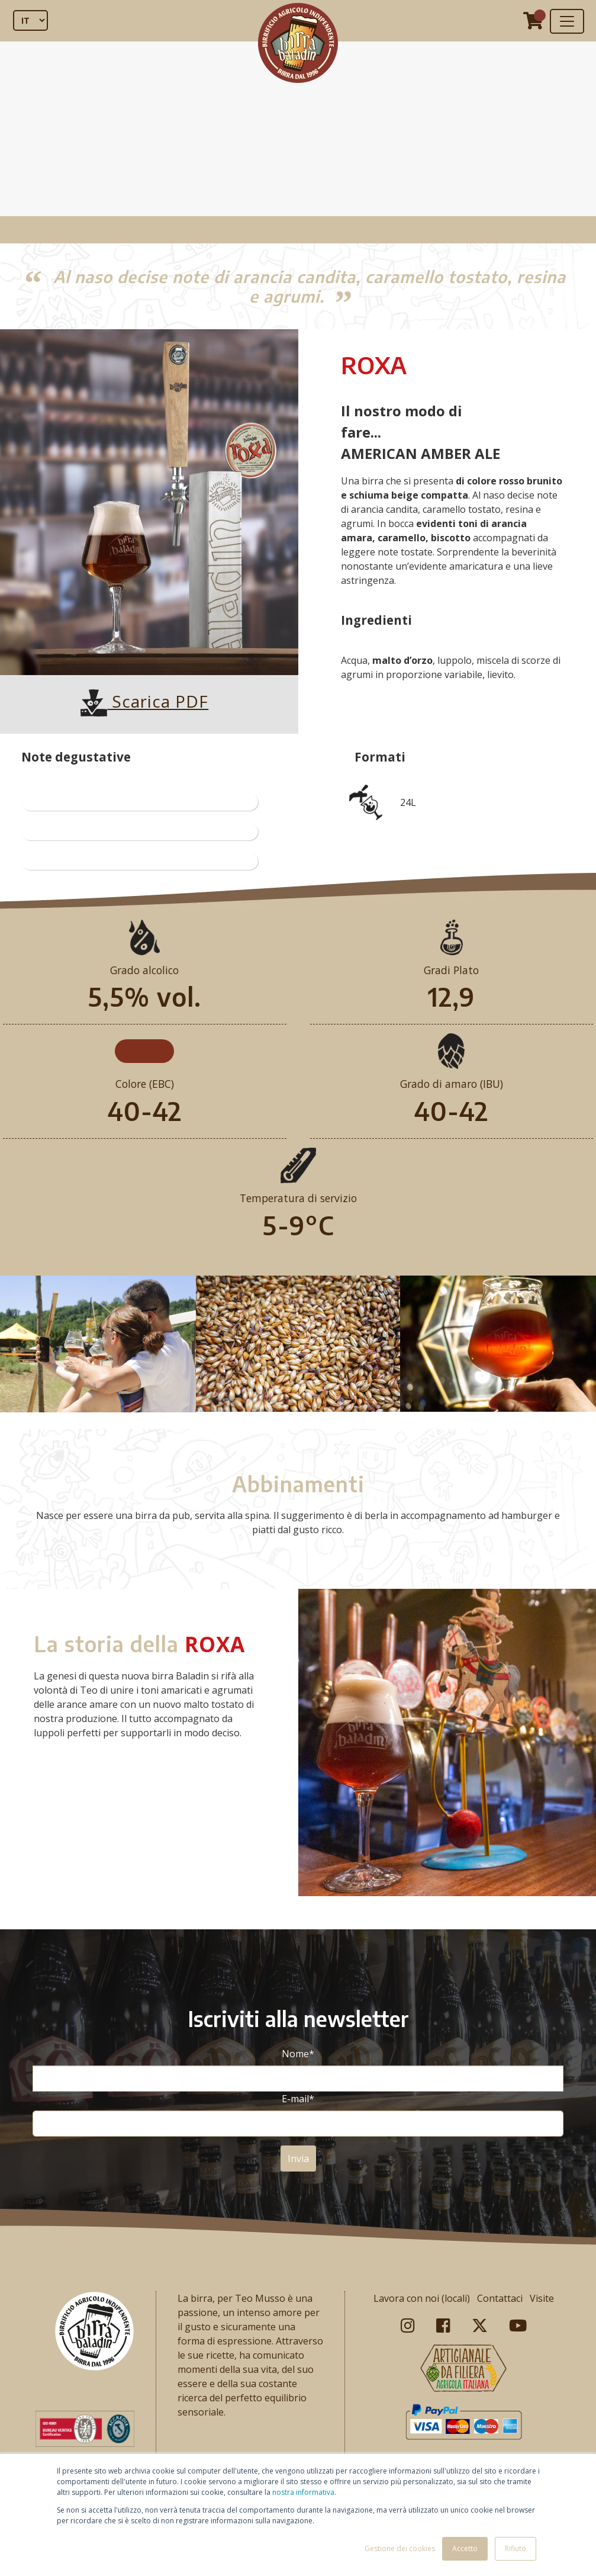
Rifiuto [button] (515, 2548)
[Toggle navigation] (567, 21)
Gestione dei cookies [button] (400, 2548)
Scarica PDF (144, 701)
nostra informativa (303, 2492)
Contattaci (500, 2298)
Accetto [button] (465, 2548)
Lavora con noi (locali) (421, 2298)
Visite (542, 2298)
